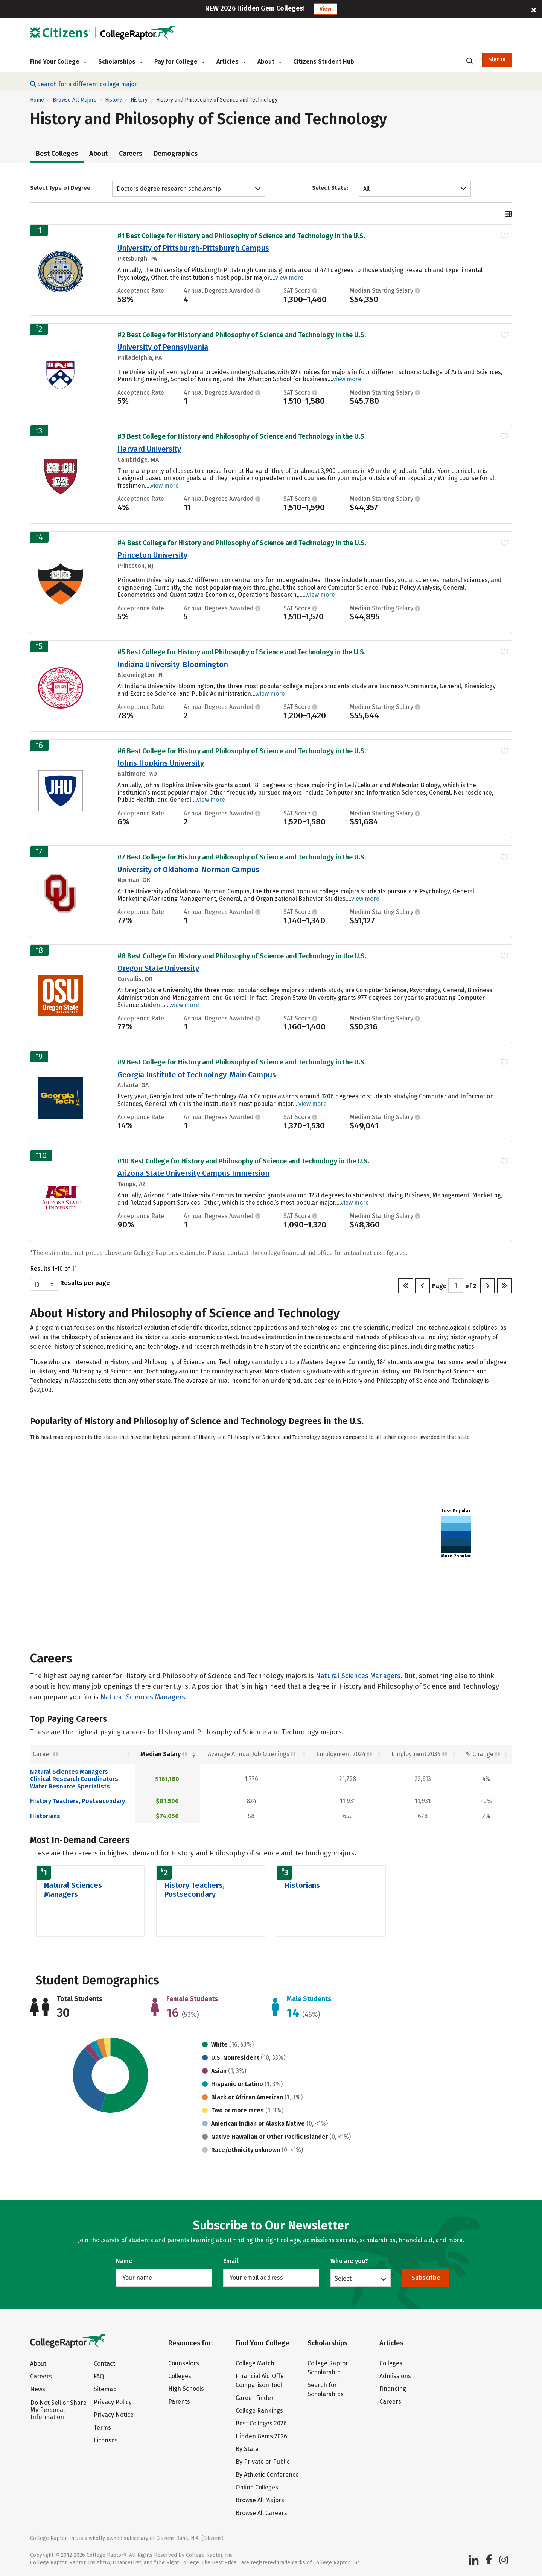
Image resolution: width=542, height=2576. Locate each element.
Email (231, 2260)
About (269, 61)
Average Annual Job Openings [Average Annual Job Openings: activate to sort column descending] (251, 1754)
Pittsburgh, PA (137, 258)
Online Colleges (257, 2487)
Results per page (70, 1284)
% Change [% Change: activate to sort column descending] (483, 1754)
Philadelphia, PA (139, 357)
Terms (102, 2427)
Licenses (106, 2440)
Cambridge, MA (138, 459)
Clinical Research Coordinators (74, 1778)
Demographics (176, 153)
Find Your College (58, 61)
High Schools (186, 2388)
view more (289, 277)
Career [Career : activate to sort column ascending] (45, 1754)
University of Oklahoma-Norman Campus (188, 869)
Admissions (395, 2376)
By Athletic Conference (267, 2474)
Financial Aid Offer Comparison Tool (261, 2380)
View (325, 9)
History (113, 100)
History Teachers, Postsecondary (77, 1801)
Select (343, 2278)
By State (247, 2449)
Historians (45, 1816)
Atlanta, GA (133, 1085)
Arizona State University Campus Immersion (193, 1173)
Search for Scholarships (326, 2389)
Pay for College (179, 61)
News (37, 2389)
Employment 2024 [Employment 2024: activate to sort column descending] (344, 1754)
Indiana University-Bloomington (172, 664)
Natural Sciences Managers (358, 1676)
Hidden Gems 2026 (261, 2436)
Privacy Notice (114, 2414)
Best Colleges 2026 (261, 2423)
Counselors (183, 2363)
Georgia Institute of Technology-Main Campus (196, 1074)
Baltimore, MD (137, 773)
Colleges (179, 2376)
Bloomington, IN (140, 674)
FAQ (99, 2376)
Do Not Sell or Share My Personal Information (58, 2410)
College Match (255, 2363)
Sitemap (105, 2389)
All (366, 188)
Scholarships (120, 61)
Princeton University (152, 555)
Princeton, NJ (135, 565)
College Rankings (259, 2410)
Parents (179, 2401)
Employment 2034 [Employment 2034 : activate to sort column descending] (419, 1754)
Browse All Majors (74, 100)
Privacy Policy (113, 2402)
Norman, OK (134, 880)
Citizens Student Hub (323, 61)
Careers (130, 153)
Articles (230, 61)
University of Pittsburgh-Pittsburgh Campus (193, 247)
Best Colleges (57, 153)
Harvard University (149, 448)
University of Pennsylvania (162, 346)
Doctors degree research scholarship (169, 188)
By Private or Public (263, 2461)
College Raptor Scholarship (328, 2368)
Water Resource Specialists (70, 1786)
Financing (392, 2388)
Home (37, 100)
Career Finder (255, 2397)
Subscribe (425, 2277)
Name (124, 2260)
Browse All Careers (261, 2513)
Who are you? (349, 2260)
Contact (104, 2363)
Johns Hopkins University (160, 763)
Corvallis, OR (135, 978)
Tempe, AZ (131, 1184)
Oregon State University (158, 968)
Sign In (497, 59)
